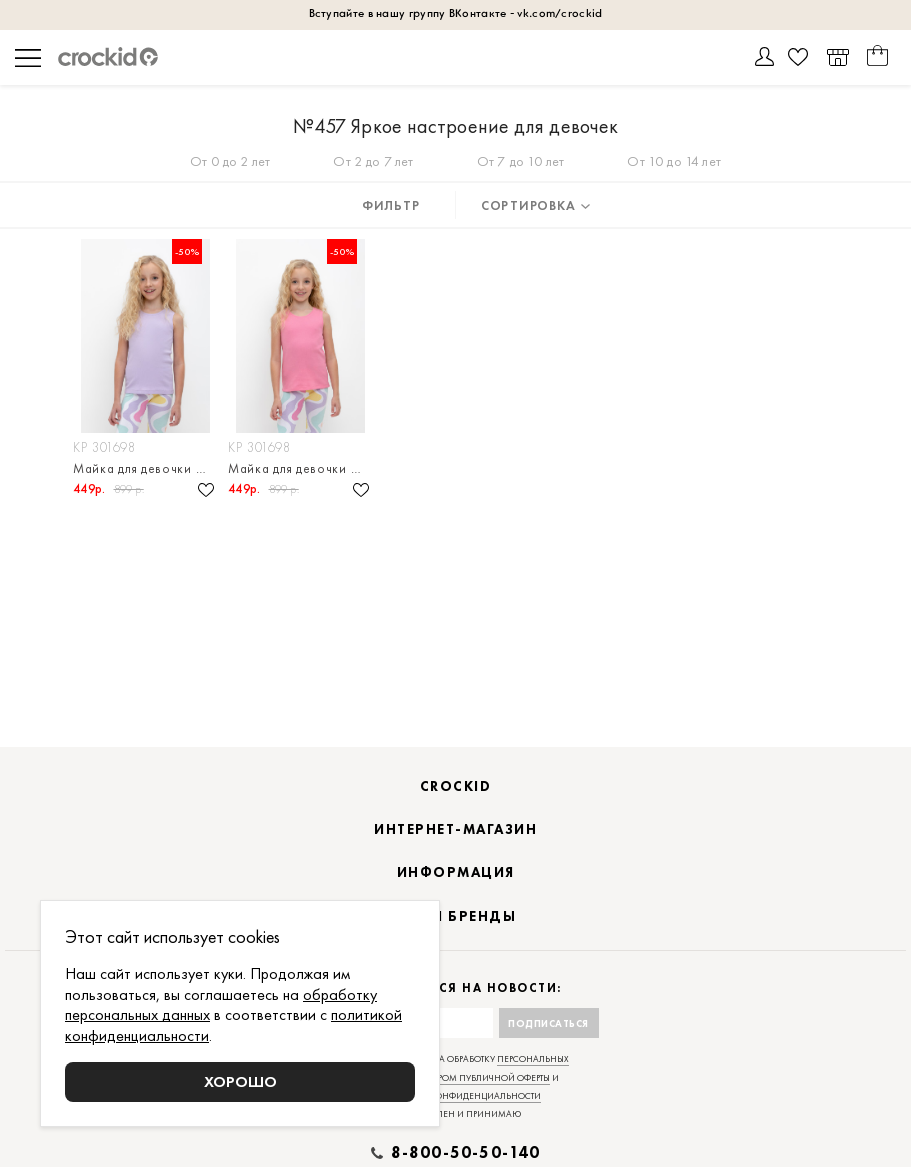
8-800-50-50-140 (466, 1153)
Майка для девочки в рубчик (145, 468)
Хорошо (240, 1081)
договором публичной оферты (476, 1078)
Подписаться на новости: (455, 988)
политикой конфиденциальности (455, 1096)
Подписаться (548, 1023)
